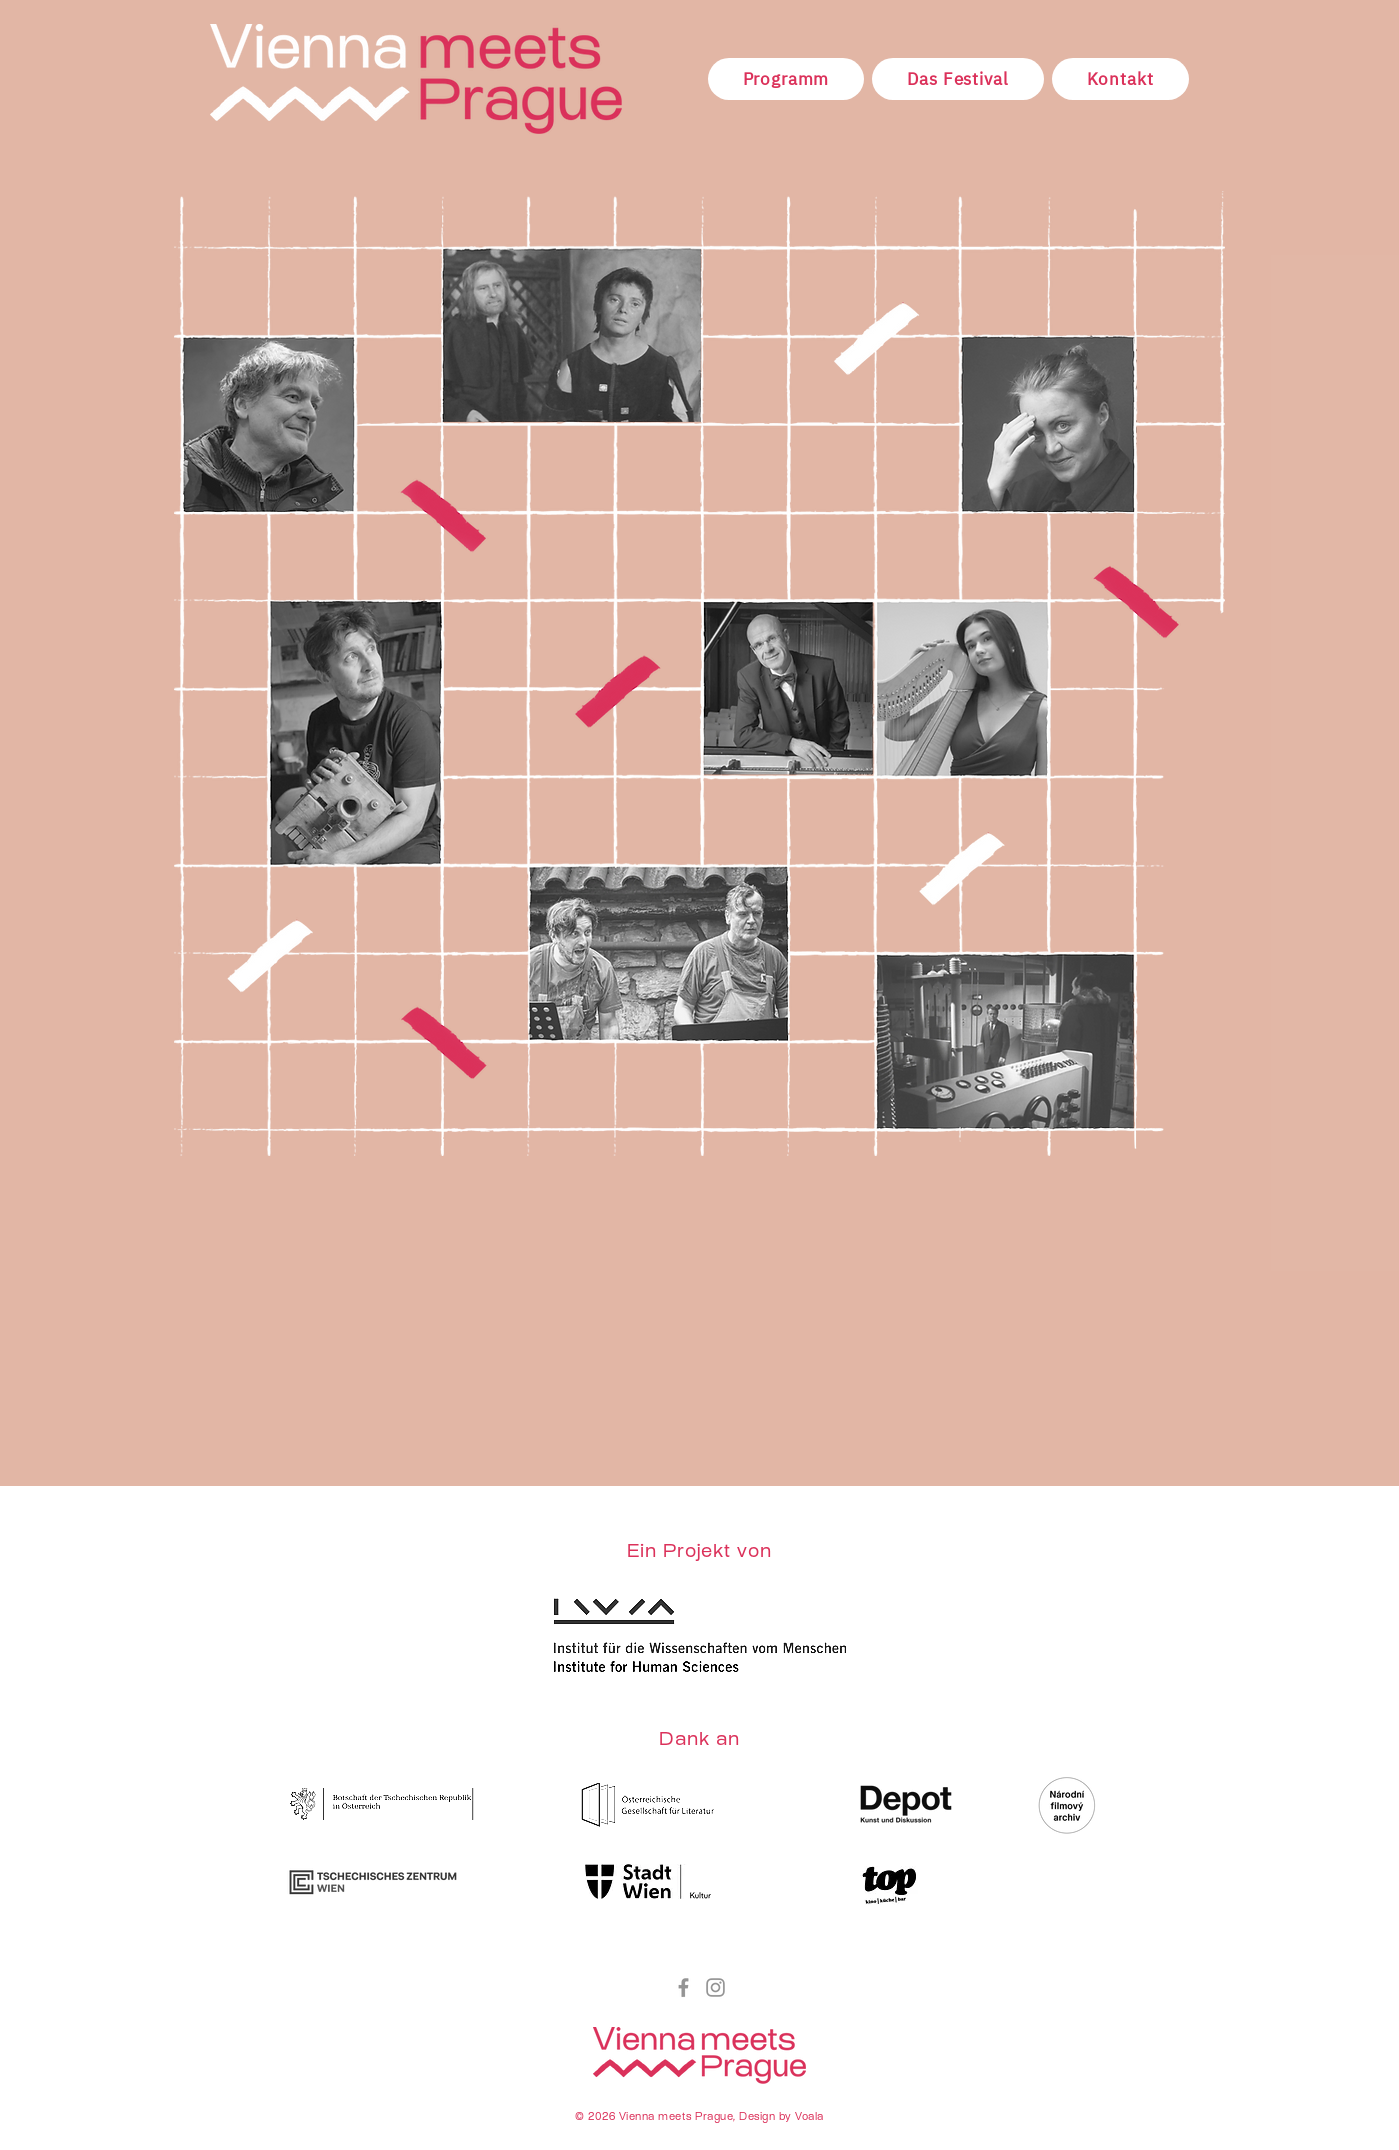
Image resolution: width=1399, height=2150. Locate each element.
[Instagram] (715, 1987)
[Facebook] (683, 1987)
